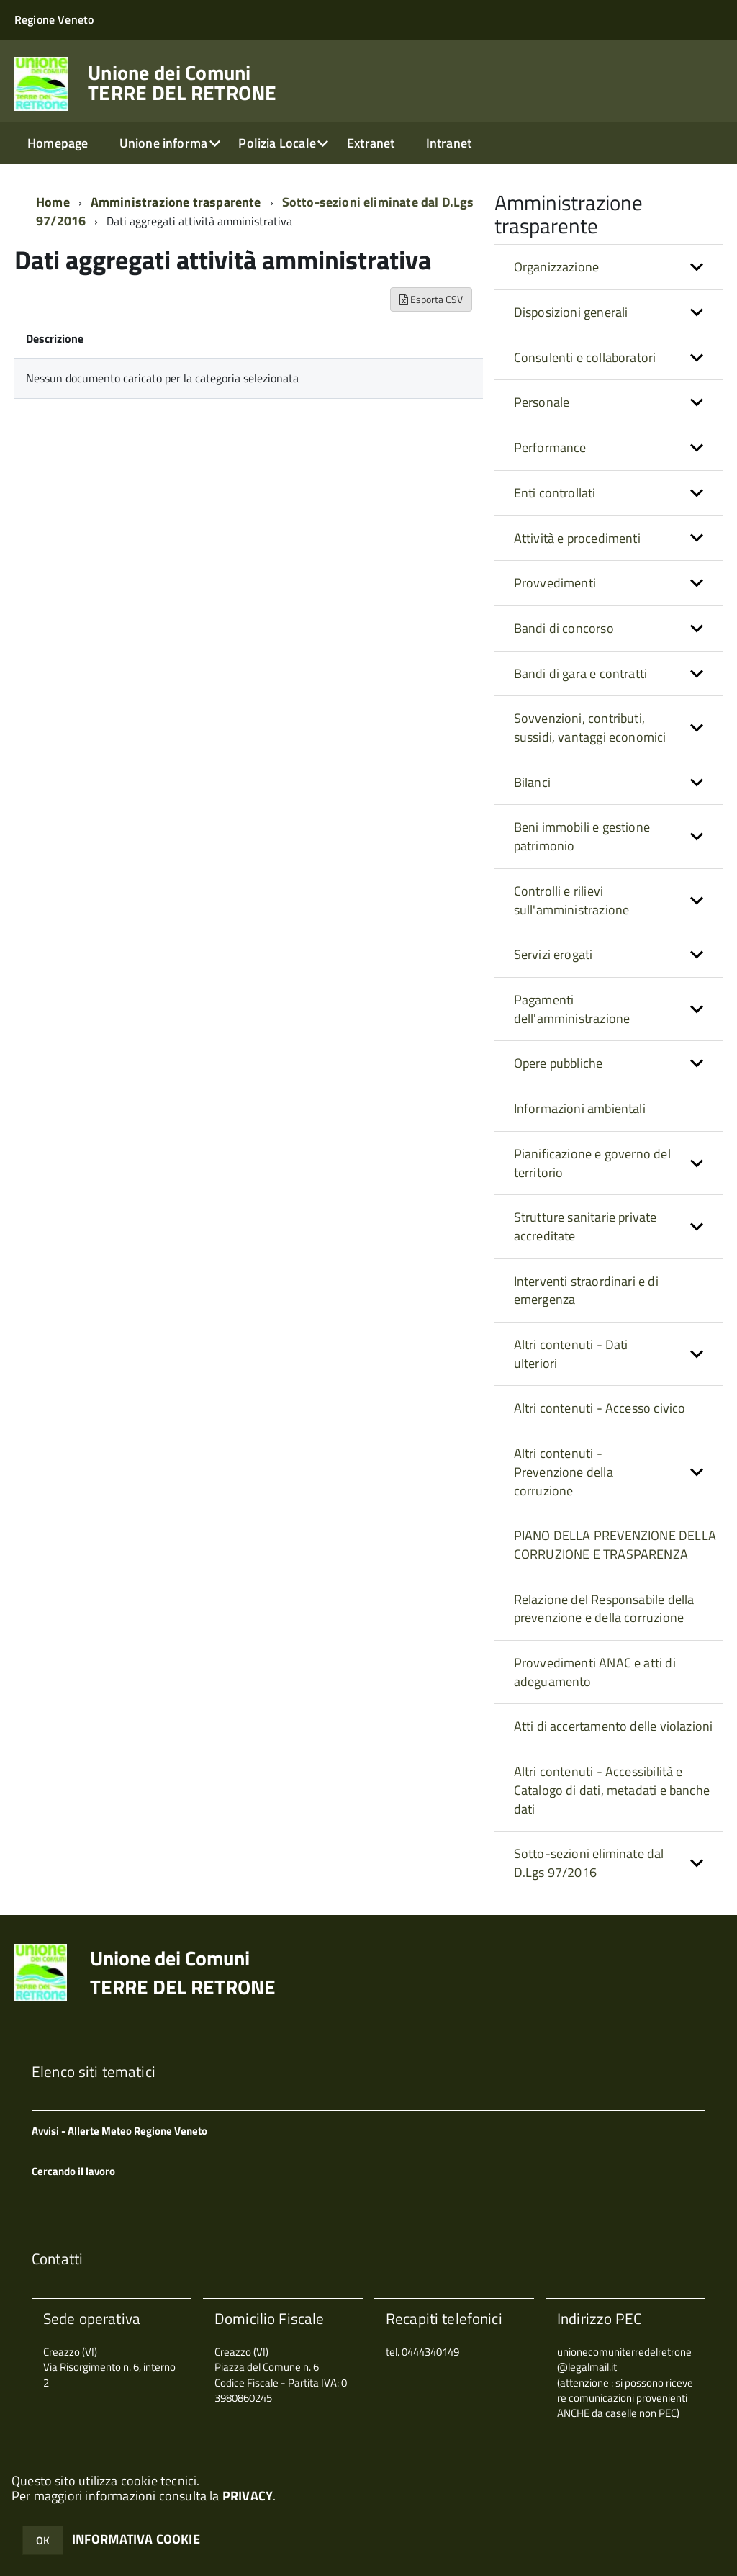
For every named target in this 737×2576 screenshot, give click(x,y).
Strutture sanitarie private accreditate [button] (585, 1226)
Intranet (448, 143)
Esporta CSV (431, 299)
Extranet (370, 143)
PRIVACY (247, 2495)
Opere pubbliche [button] (558, 1063)
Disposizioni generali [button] (571, 312)
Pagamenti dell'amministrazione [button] (572, 1009)
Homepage (57, 143)
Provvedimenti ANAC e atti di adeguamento (595, 1672)
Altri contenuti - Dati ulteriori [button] (571, 1354)
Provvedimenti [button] (555, 583)
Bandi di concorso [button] (564, 628)
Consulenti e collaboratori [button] (585, 357)
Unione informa (163, 143)
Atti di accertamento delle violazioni (613, 1726)
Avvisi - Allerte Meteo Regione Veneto (119, 2130)
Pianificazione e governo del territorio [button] (592, 1163)
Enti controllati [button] (555, 493)
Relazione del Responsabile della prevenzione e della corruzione (604, 1609)
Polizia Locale (277, 143)
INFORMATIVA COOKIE (136, 2539)
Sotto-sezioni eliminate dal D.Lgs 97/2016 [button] (589, 1863)
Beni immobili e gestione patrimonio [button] (582, 836)
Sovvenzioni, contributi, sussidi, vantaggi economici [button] (590, 727)
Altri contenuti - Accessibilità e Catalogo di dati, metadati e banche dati (612, 1790)
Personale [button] (542, 402)
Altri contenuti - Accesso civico (600, 1408)
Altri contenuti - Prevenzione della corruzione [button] (563, 1472)
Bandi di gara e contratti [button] (581, 673)
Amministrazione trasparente (176, 202)
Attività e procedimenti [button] (577, 538)
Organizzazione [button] (557, 266)
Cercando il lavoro (73, 2171)
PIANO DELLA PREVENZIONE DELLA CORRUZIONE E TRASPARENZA (615, 1545)
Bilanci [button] (532, 782)
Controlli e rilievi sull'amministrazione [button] (572, 900)
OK (43, 2540)
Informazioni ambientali (580, 1108)
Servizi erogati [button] (553, 954)
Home (53, 202)
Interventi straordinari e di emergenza (586, 1290)
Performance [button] (550, 447)
